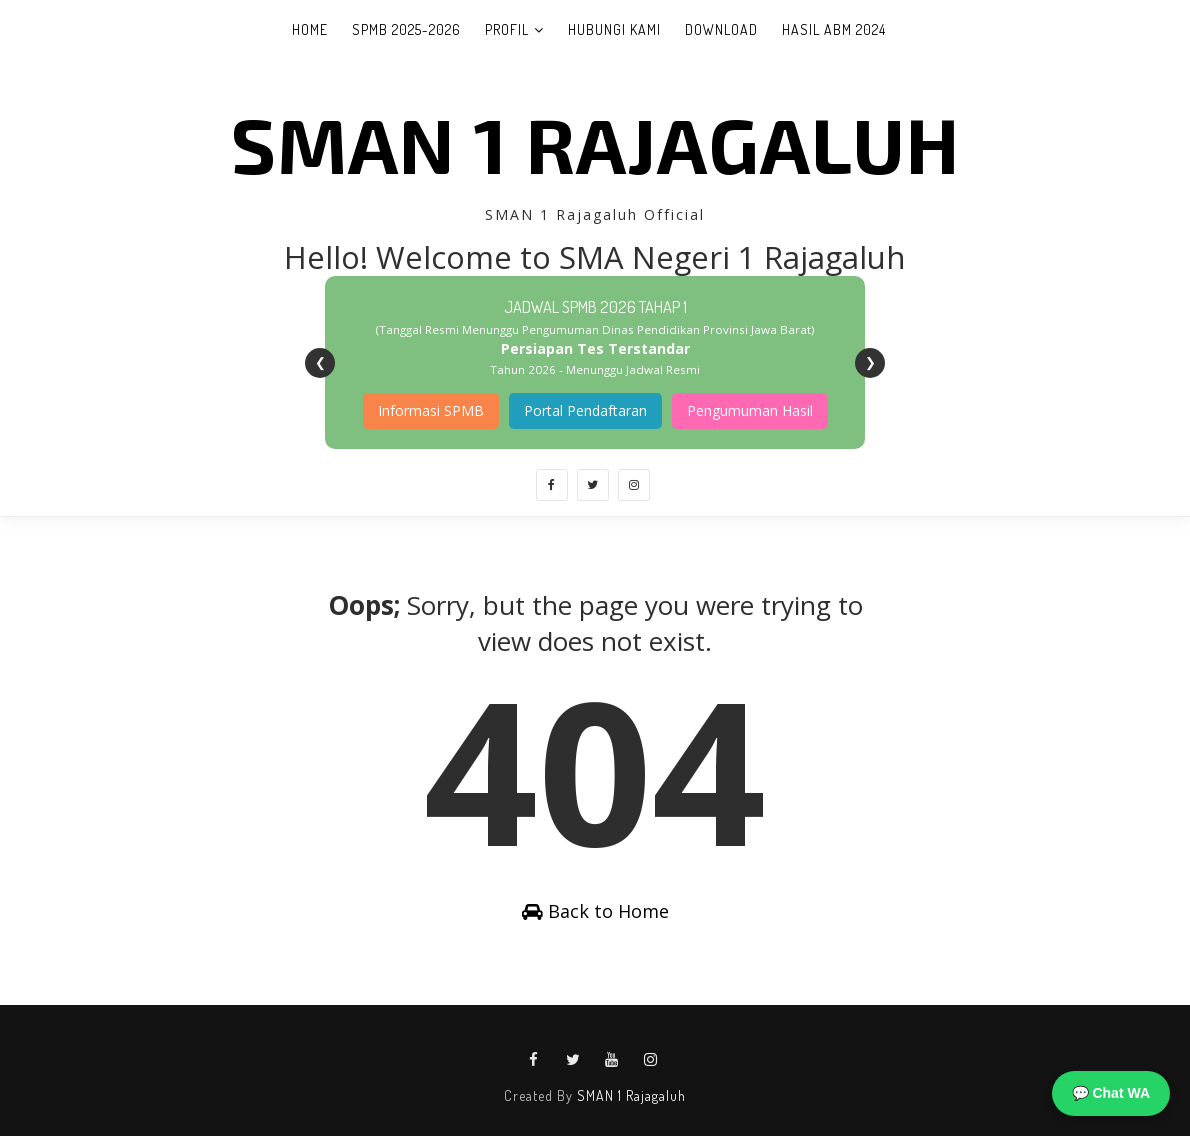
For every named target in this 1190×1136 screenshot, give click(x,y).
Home (310, 29)
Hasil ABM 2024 (834, 29)
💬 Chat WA (1111, 1093)
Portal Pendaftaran (585, 410)
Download (721, 29)
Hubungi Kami (614, 29)
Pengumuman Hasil (750, 410)
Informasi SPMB (431, 410)
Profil (507, 29)
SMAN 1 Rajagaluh (595, 143)
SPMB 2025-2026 (406, 29)
